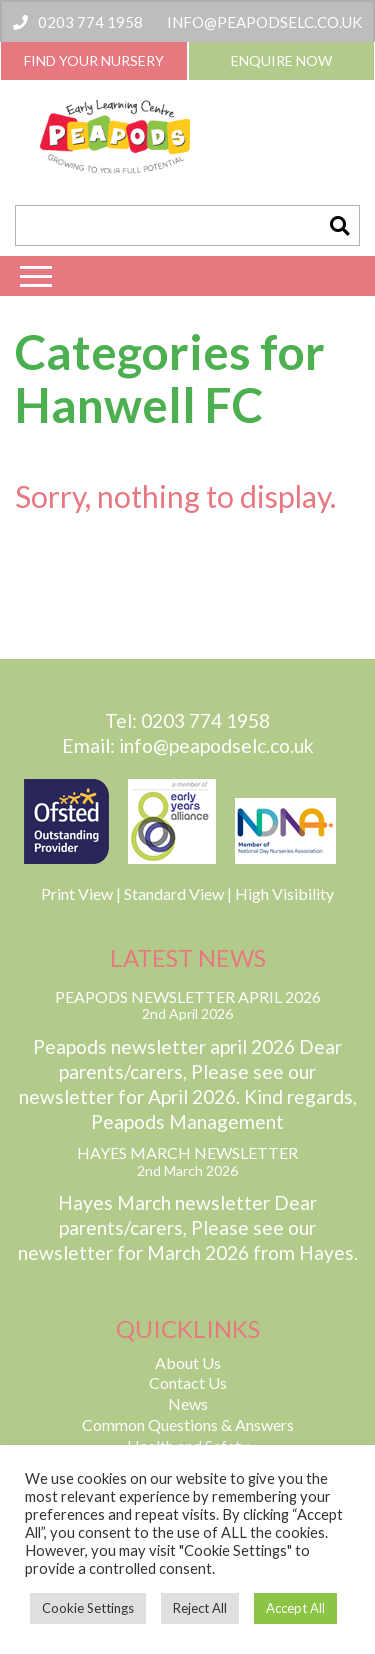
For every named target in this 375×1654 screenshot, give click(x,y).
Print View (77, 893)
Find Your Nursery (94, 60)
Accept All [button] (295, 1608)
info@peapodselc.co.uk (264, 22)
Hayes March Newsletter (187, 1152)
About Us (188, 1362)
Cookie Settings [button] (88, 1608)
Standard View (174, 893)
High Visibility (284, 893)
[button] (339, 225)
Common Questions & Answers (188, 1424)
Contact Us (188, 1382)
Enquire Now (281, 60)
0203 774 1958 (78, 22)
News (188, 1403)
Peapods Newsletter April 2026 (188, 996)
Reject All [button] (200, 1608)
